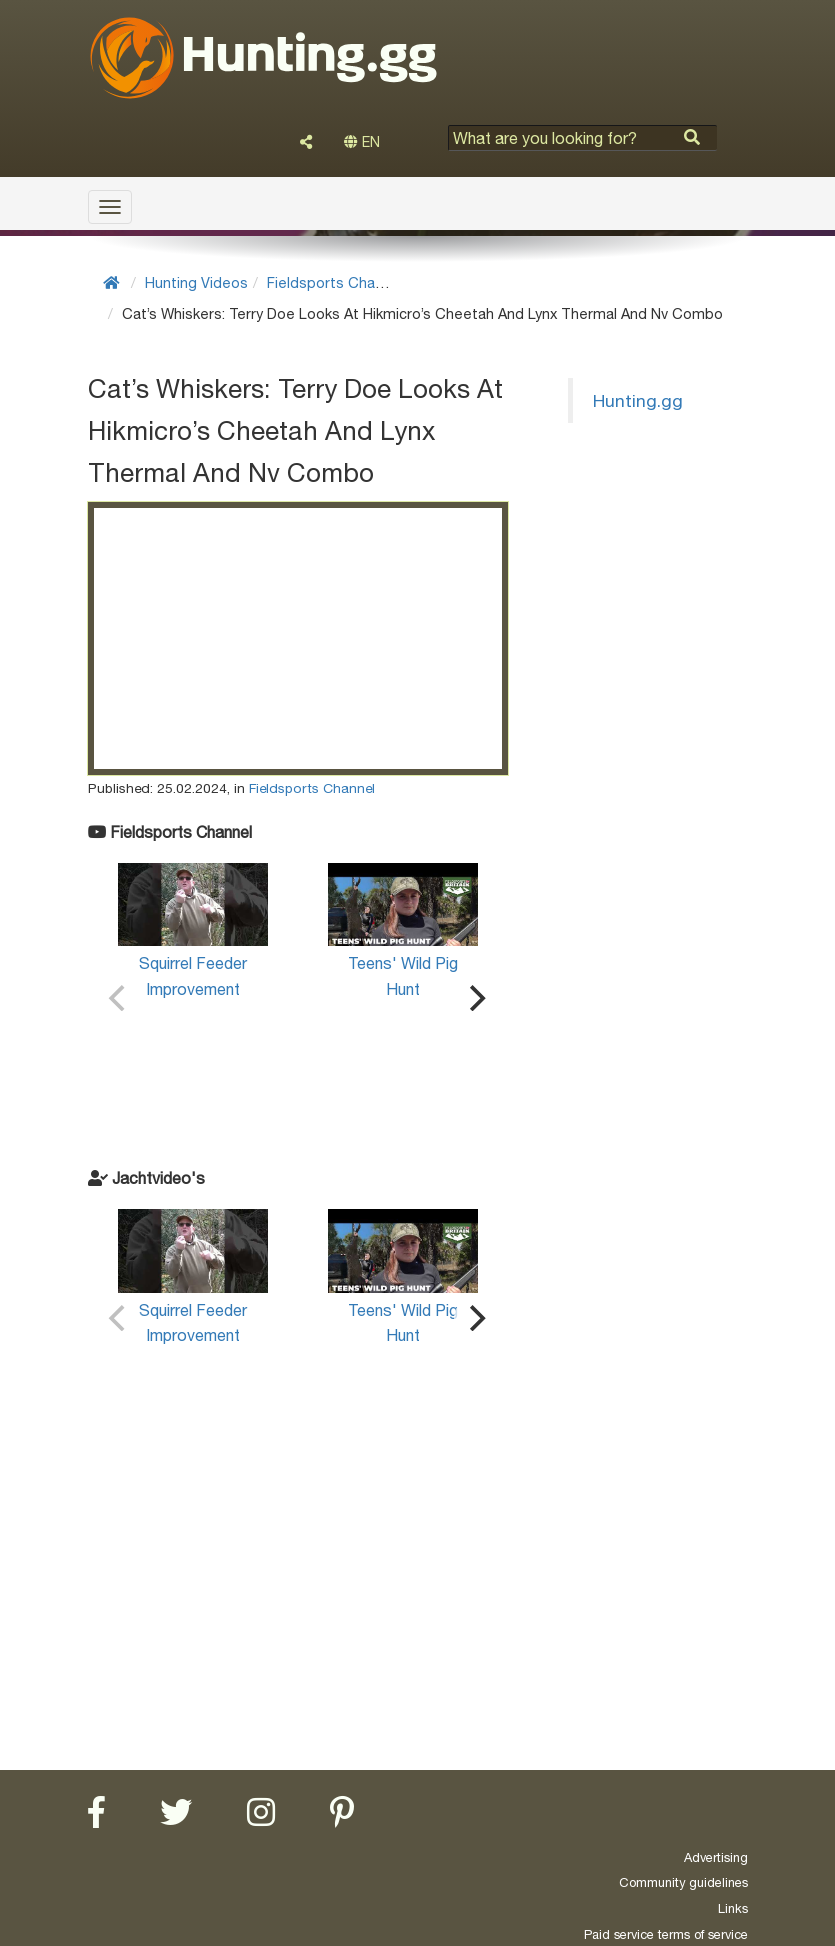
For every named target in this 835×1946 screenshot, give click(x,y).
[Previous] (120, 998)
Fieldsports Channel (335, 282)
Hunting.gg (638, 400)
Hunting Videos (196, 282)
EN (362, 142)
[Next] (476, 998)
